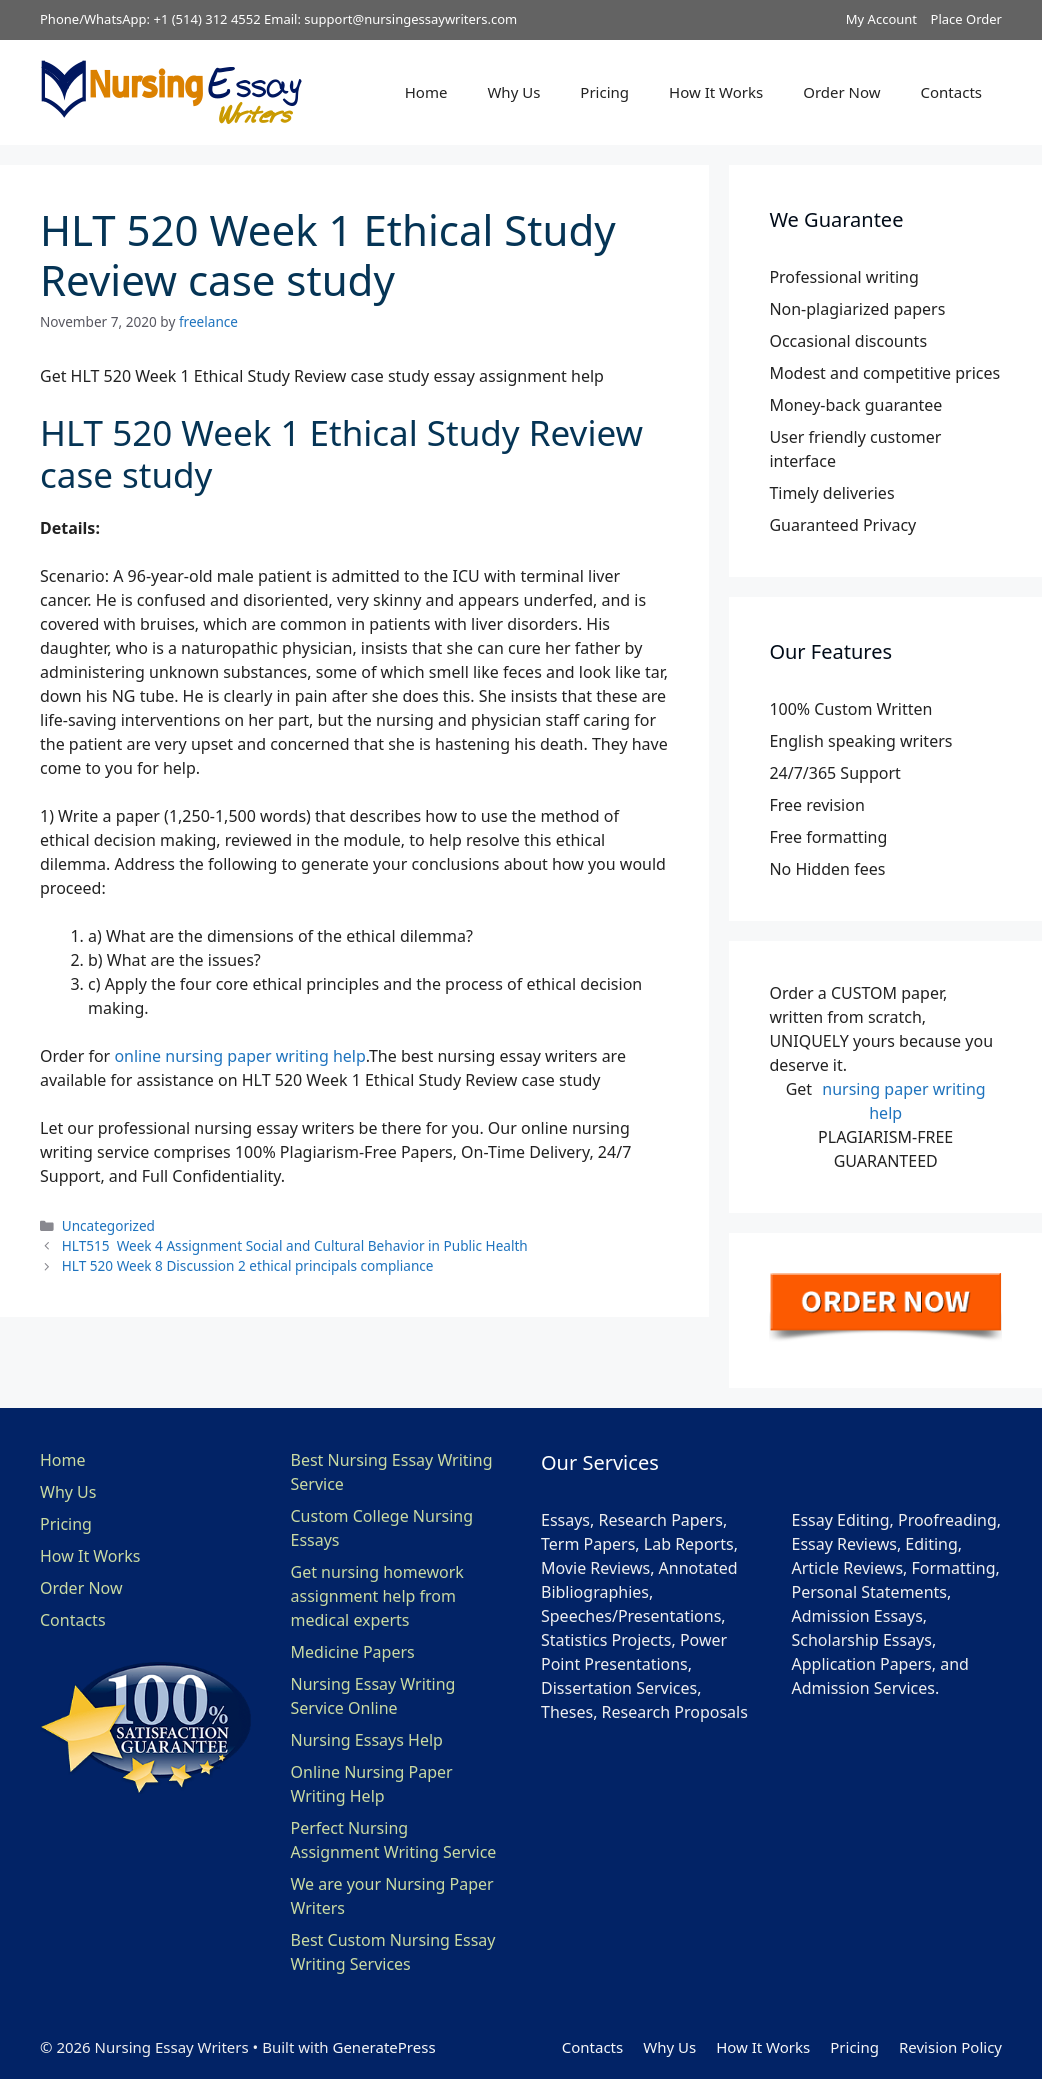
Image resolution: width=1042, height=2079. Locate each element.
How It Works (716, 92)
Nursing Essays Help (367, 1740)
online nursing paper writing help (239, 1056)
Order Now (841, 92)
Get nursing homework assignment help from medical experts (377, 1596)
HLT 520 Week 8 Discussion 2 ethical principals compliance (248, 1265)
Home (426, 92)
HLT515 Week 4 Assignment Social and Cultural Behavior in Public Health (295, 1245)
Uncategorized (108, 1225)
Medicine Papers (353, 1652)
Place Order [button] (966, 19)
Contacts (951, 92)
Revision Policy (950, 2047)
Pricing (604, 92)
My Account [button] (881, 19)
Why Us (513, 92)
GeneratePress (383, 2047)
